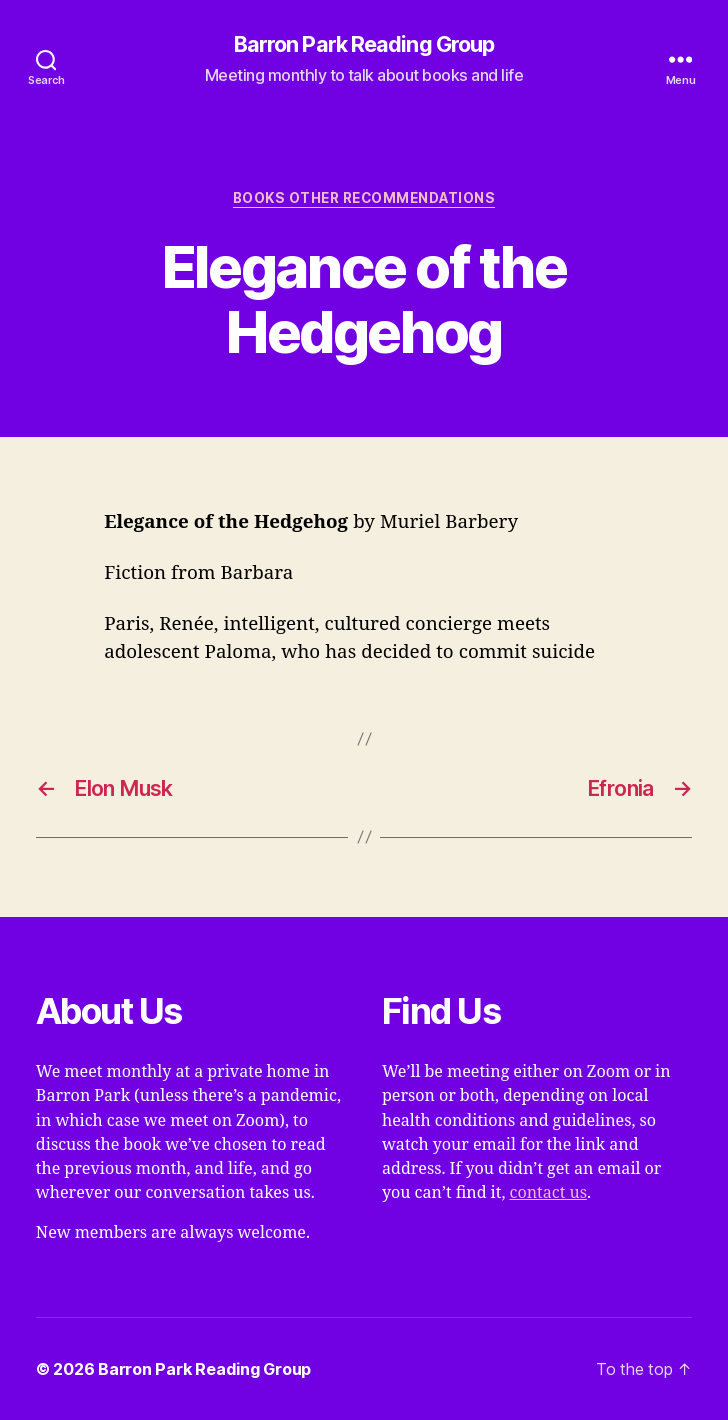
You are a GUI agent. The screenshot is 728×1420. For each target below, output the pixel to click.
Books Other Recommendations (364, 198)
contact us (547, 1193)
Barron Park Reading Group (364, 45)
